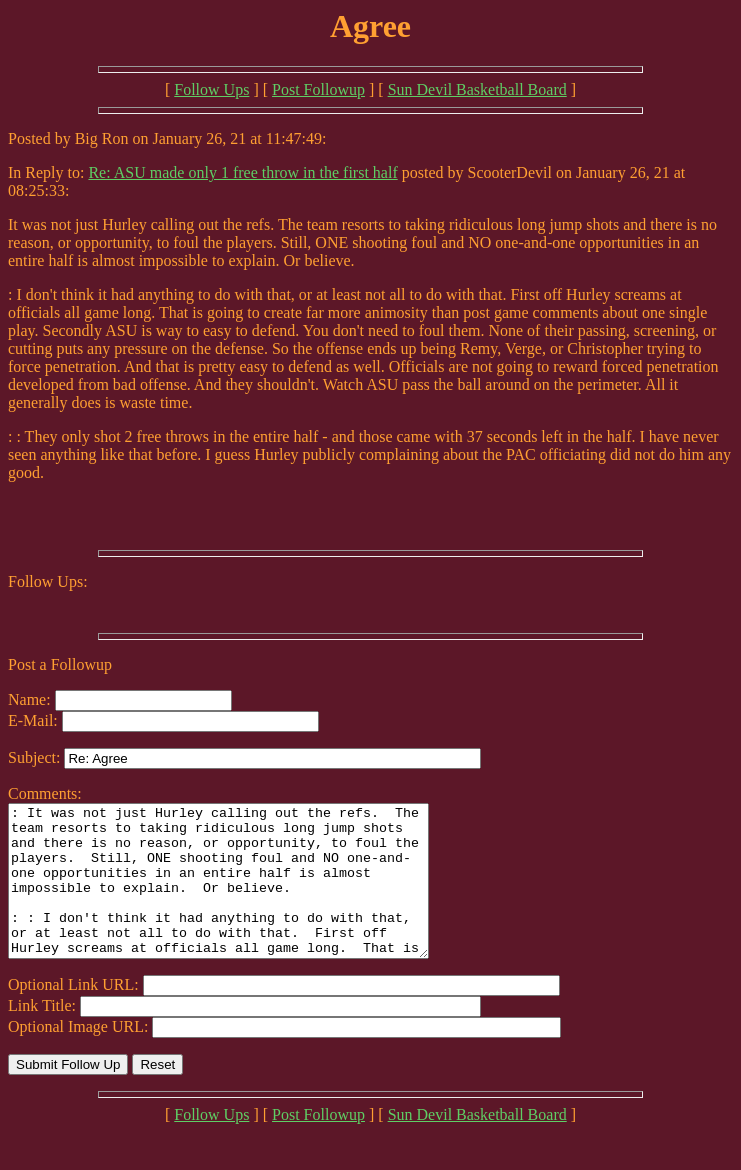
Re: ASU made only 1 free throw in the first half (242, 172)
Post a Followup (60, 664)
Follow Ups (211, 89)
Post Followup (318, 89)
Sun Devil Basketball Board (477, 89)
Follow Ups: (48, 581)
